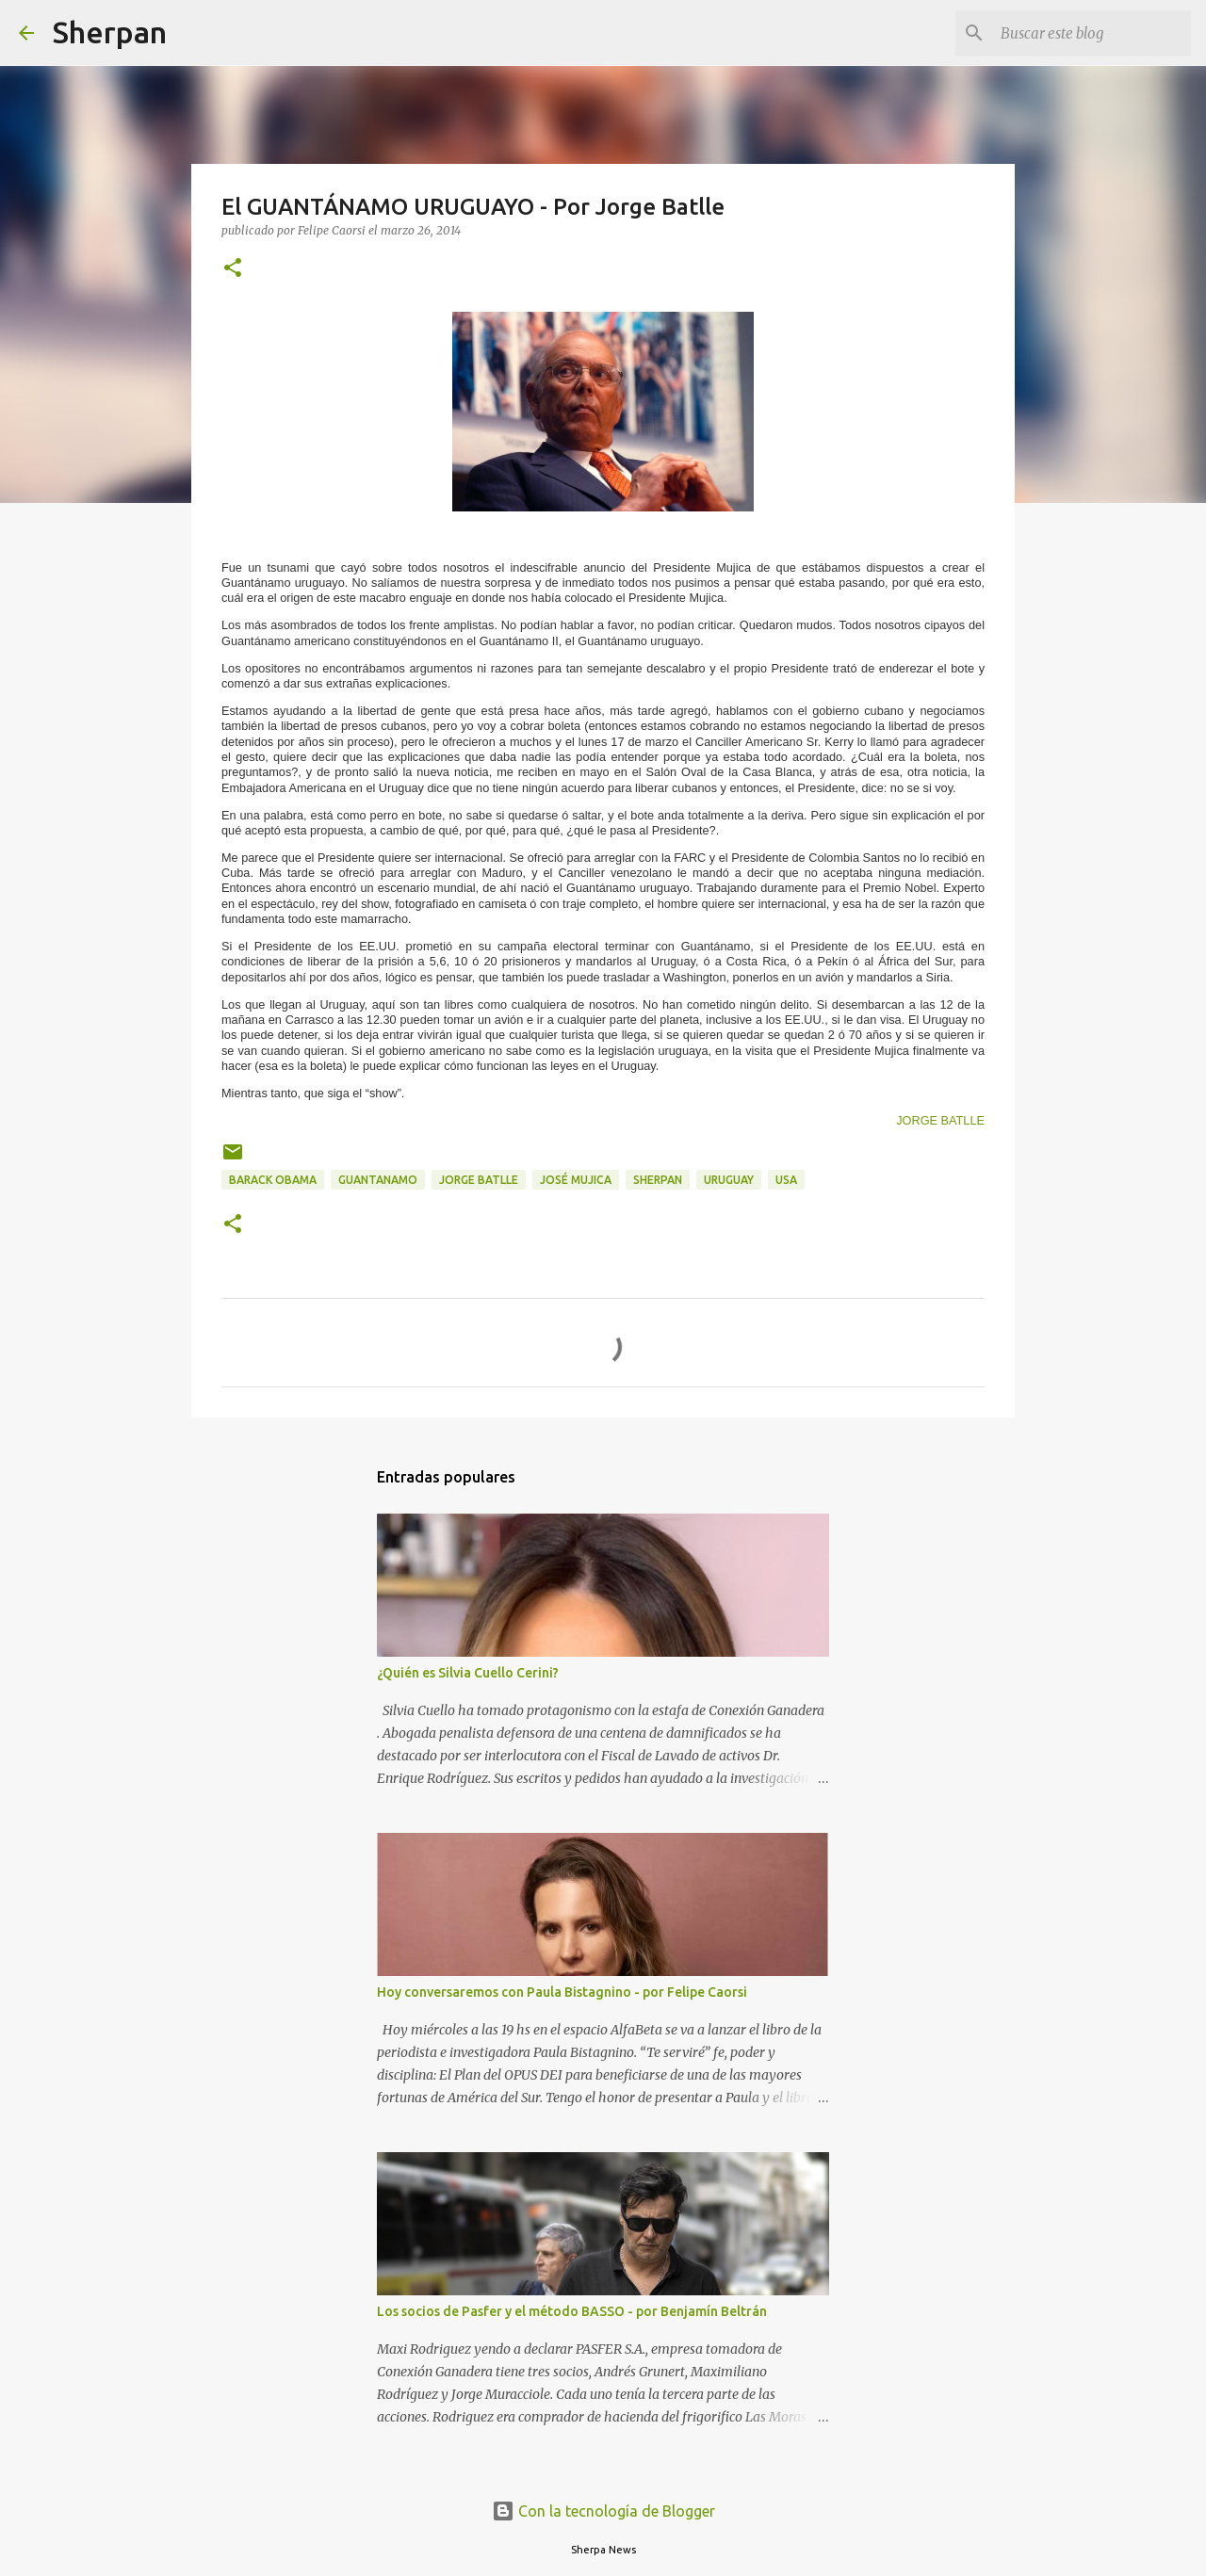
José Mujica (575, 1180)
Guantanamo (377, 1180)
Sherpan (110, 32)
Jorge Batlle (478, 1180)
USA (786, 1180)
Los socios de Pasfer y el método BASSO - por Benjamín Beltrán (572, 2311)
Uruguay (729, 1180)
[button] (232, 269)
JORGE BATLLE (940, 1120)
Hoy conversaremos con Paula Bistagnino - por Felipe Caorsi (562, 1992)
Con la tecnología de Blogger (603, 2511)
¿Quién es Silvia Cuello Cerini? (468, 1672)
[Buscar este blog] (1092, 33)
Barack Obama (273, 1180)
